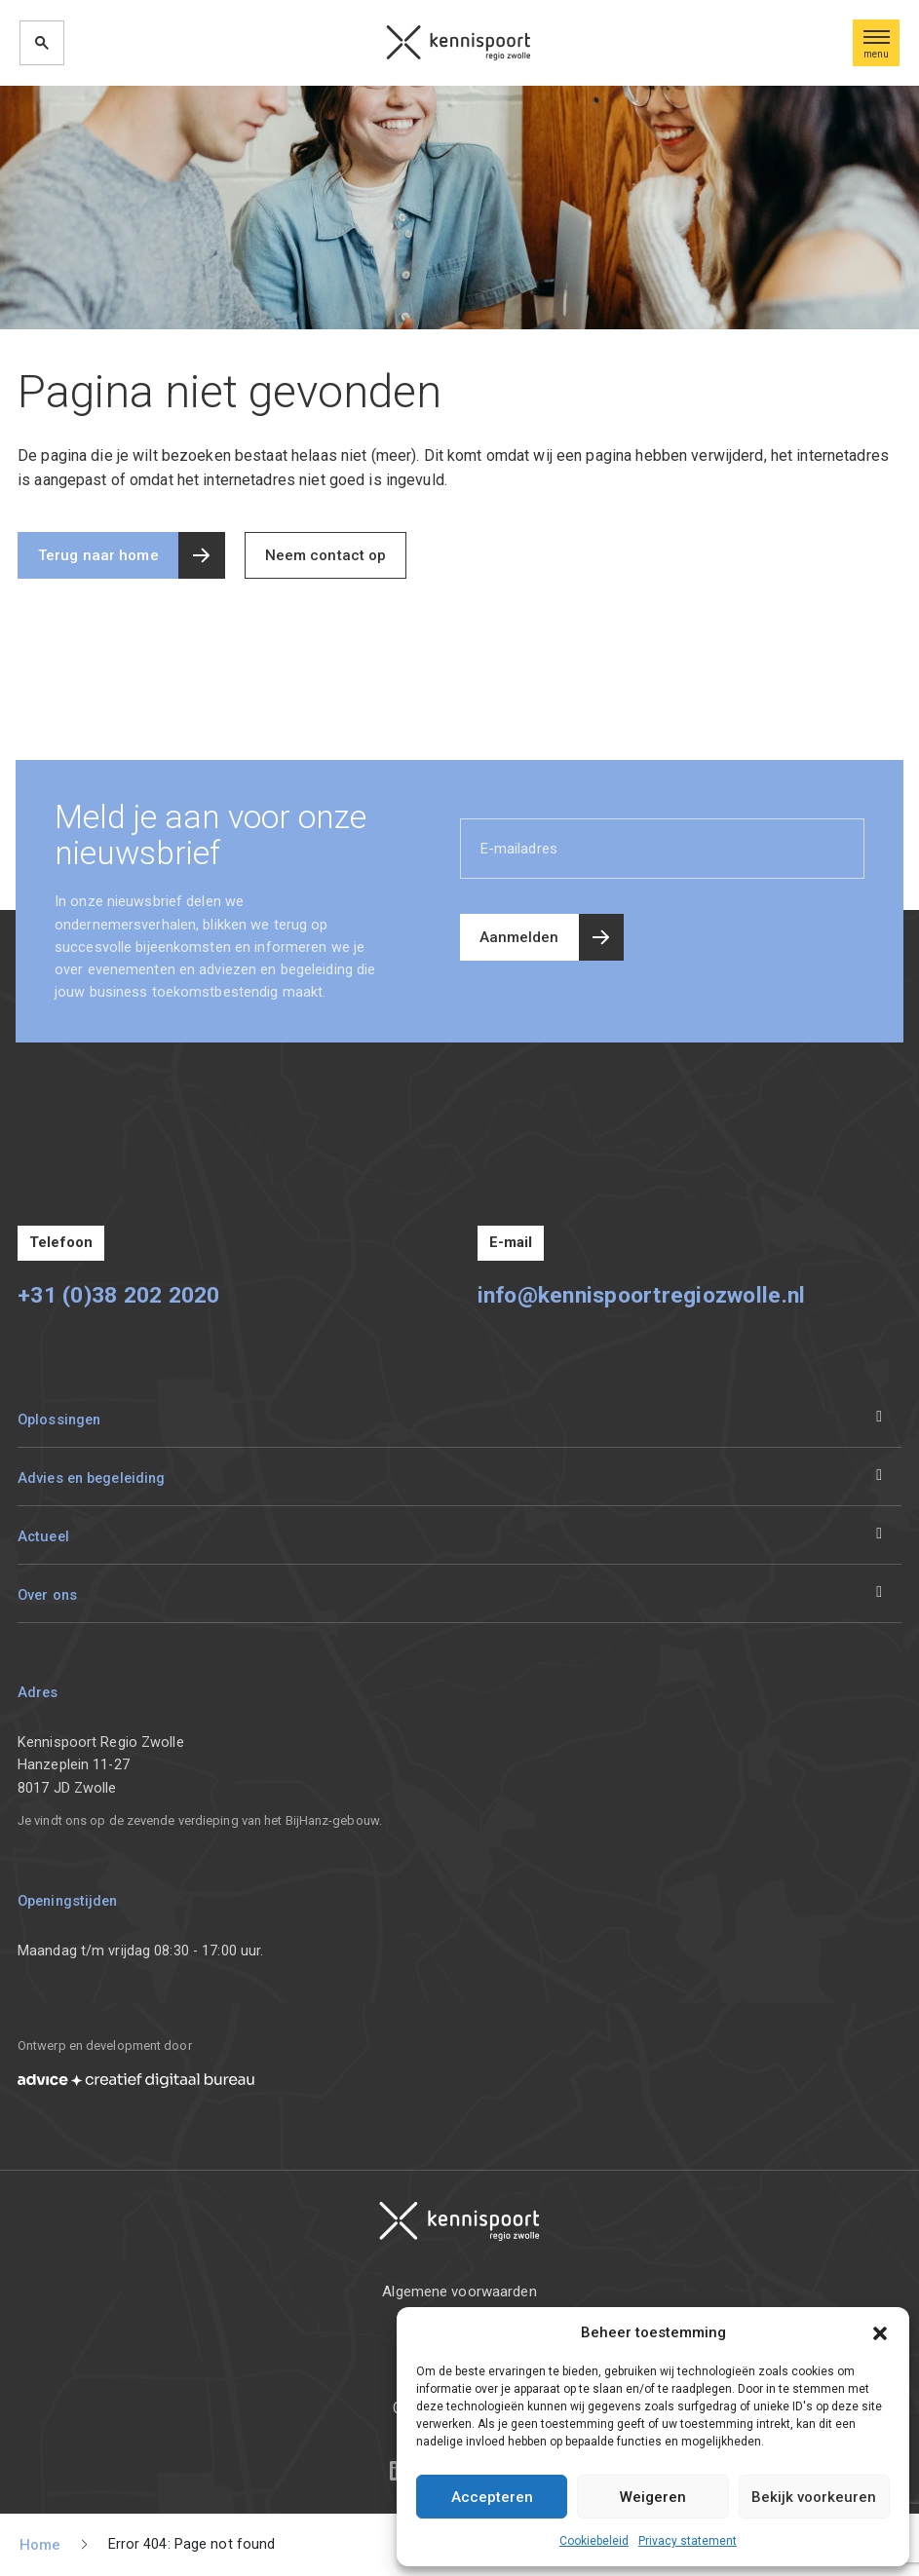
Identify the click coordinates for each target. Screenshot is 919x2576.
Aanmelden (519, 937)
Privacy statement (687, 2541)
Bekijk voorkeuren (813, 2497)
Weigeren (653, 2497)
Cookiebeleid (594, 2541)
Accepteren (492, 2497)
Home (39, 2545)
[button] (880, 2332)
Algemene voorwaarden (459, 2291)
